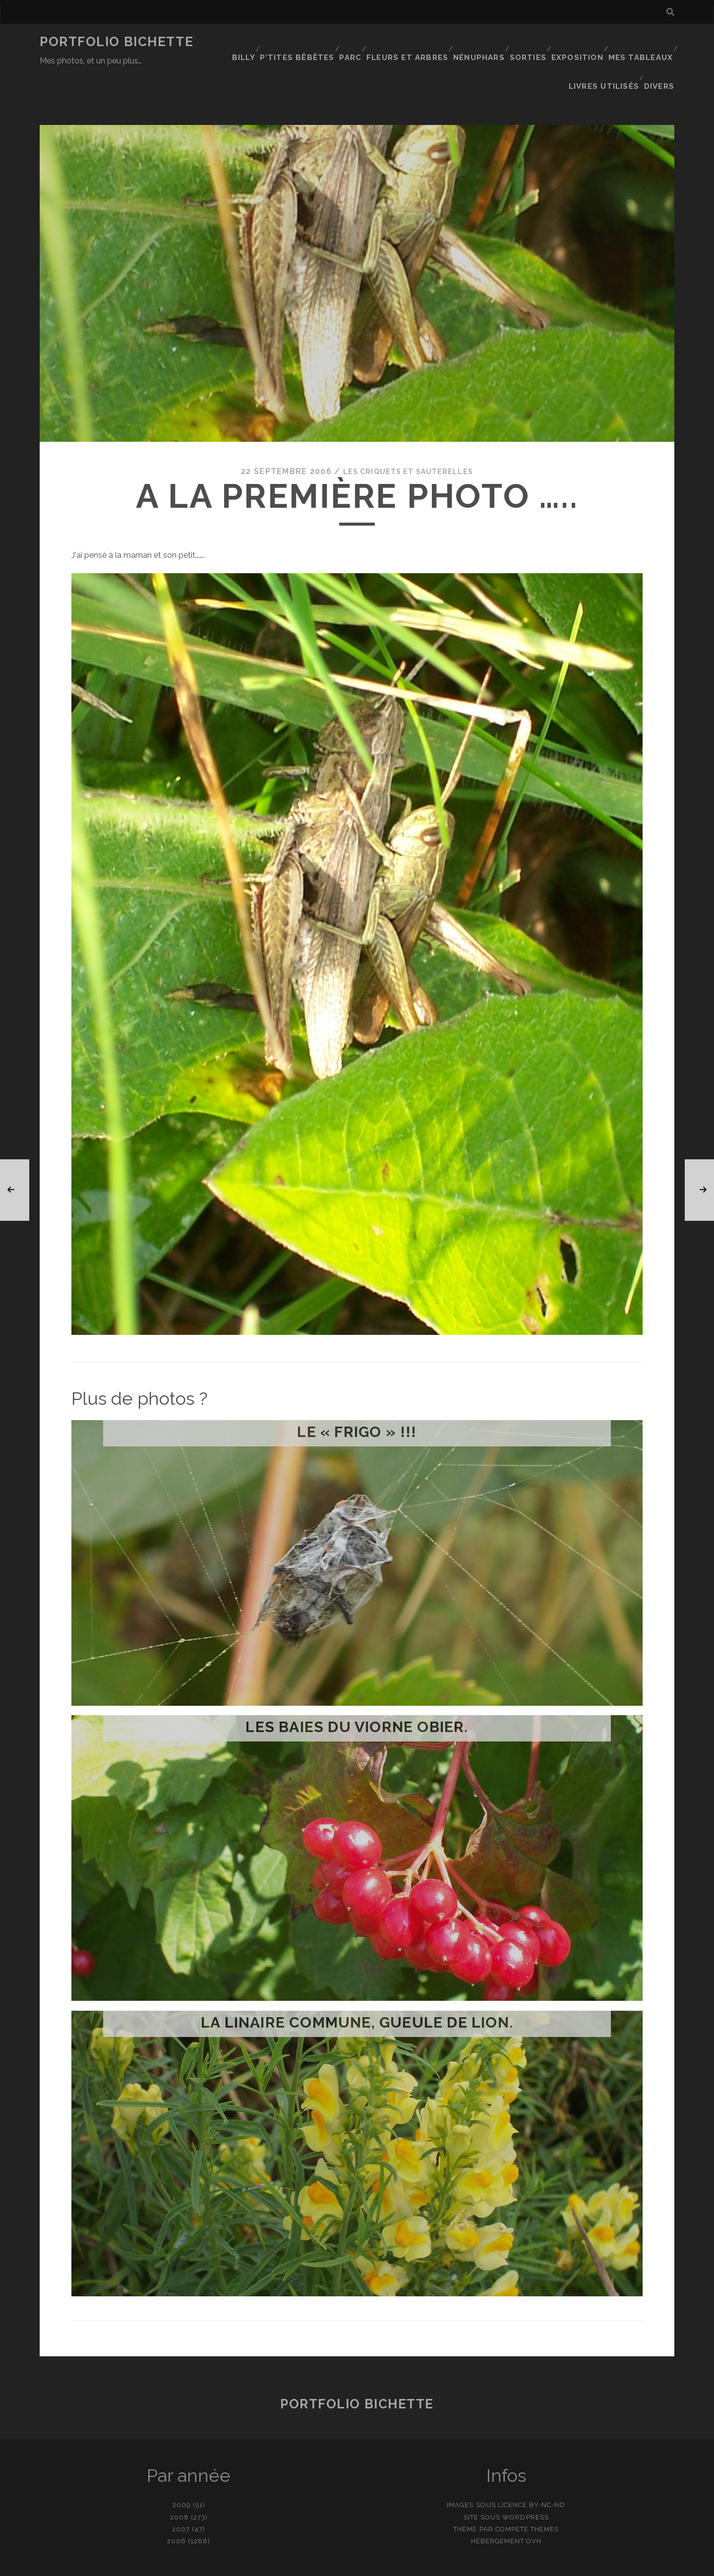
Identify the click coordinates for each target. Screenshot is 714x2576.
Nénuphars (477, 42)
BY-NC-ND (547, 2464)
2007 (181, 2488)
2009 (182, 2464)
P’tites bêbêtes (298, 42)
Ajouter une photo (406, 2565)
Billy (244, 42)
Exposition (579, 42)
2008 (179, 2476)
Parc (351, 42)
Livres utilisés (606, 54)
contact (339, 2565)
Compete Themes (527, 2488)
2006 (176, 2500)
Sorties (528, 42)
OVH (533, 2500)
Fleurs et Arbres (408, 42)
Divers (661, 54)
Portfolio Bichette (116, 41)
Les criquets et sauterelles (408, 431)
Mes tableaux (642, 42)
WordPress (525, 2476)
